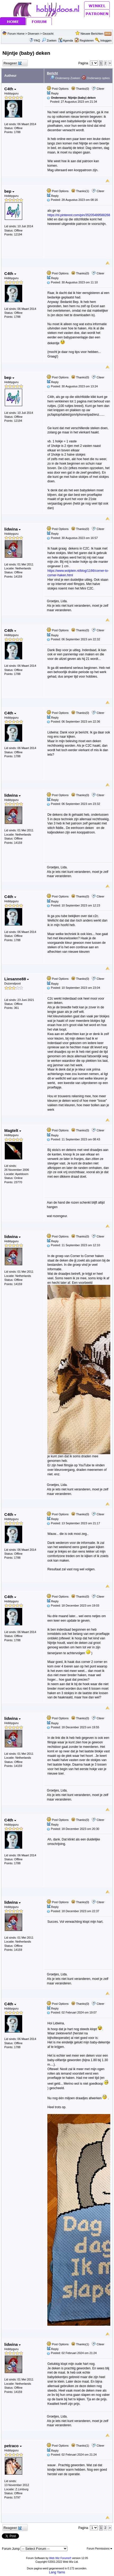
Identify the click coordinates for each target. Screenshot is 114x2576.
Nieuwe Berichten (91, 33)
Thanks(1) (80, 191)
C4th (10, 89)
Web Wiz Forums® (60, 2558)
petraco (12, 2445)
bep (9, 191)
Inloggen (105, 40)
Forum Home (15, 33)
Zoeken (49, 40)
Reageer (12, 63)
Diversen (33, 33)
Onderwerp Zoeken (65, 78)
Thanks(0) (80, 88)
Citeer (100, 88)
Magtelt (12, 1130)
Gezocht (48, 33)
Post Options (58, 88)
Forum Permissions (99, 2548)
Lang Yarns (57, 2572)
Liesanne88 (16, 979)
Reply (54, 93)
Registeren (87, 40)
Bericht (52, 73)
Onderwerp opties (96, 78)
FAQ (37, 40)
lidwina (12, 529)
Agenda (65, 40)
